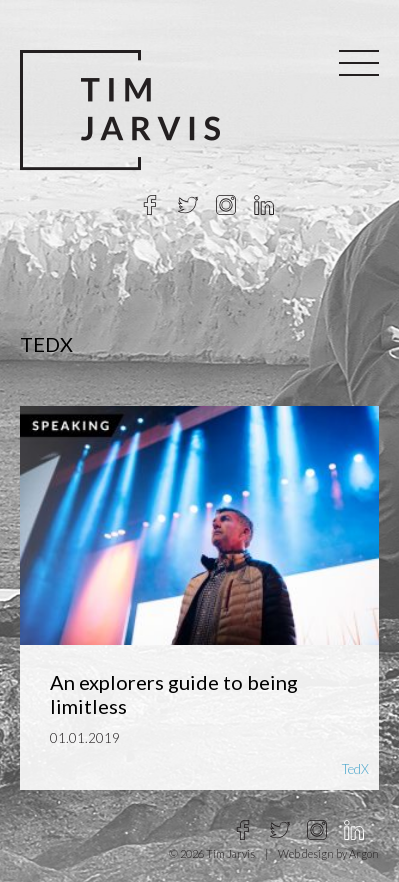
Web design (306, 853)
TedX (355, 769)
